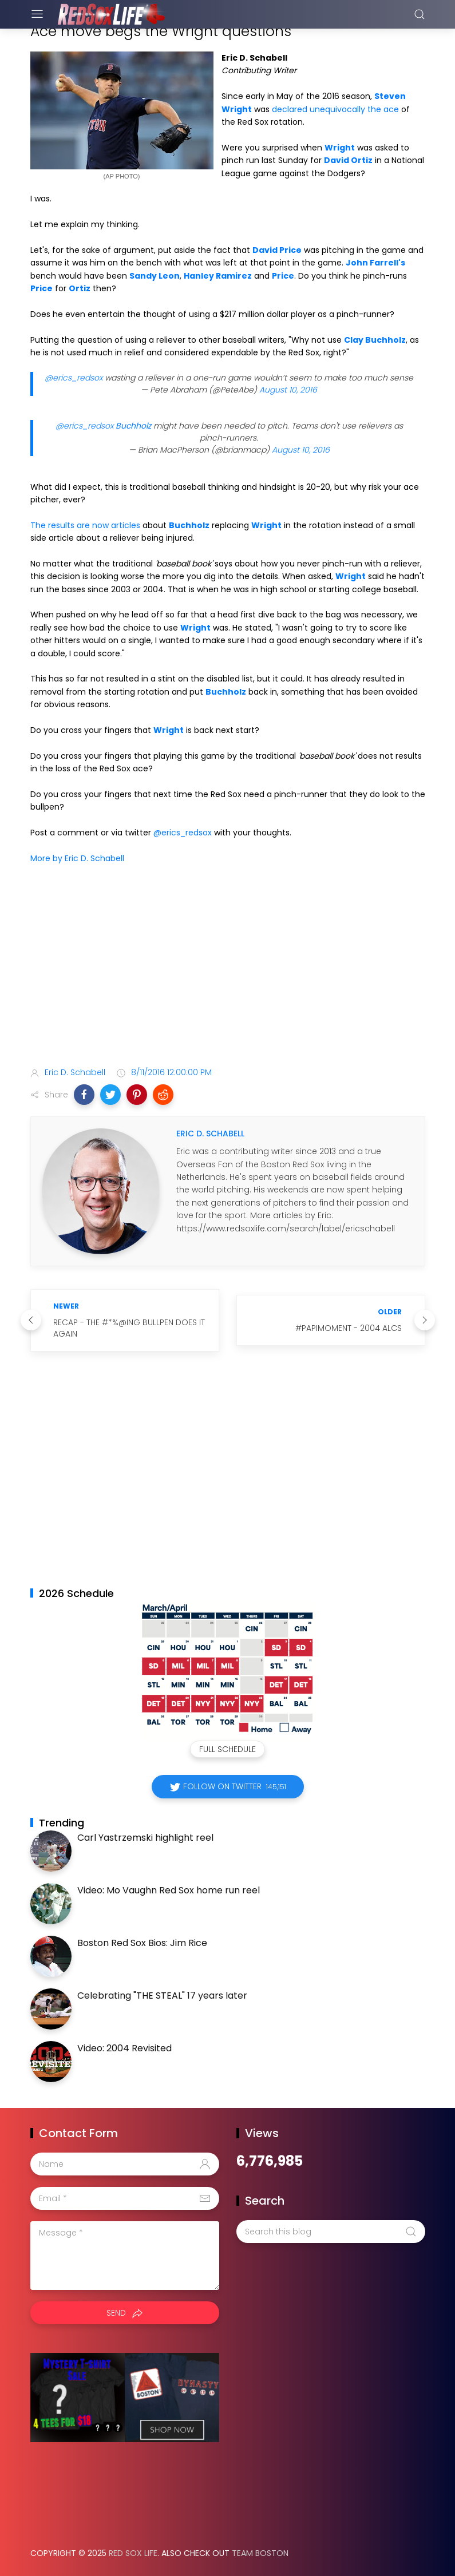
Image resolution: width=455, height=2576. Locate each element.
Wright (340, 147)
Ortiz (79, 288)
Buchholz (133, 425)
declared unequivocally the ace (335, 109)
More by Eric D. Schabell (77, 858)
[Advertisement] (227, 967)
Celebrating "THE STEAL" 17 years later (162, 1995)
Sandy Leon (154, 276)
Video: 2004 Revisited (124, 2048)
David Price (277, 250)
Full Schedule (227, 1749)
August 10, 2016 (288, 389)
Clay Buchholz (375, 340)
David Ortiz (348, 160)
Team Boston (260, 2553)
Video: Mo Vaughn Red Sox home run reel (168, 1890)
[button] (84, 1094)
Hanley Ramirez (218, 276)
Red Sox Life (133, 2553)
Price (283, 276)
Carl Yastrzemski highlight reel (145, 1837)
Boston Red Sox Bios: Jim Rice (142, 1942)
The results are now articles (85, 525)
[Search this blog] (330, 2231)
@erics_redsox (73, 377)
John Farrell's (375, 262)
